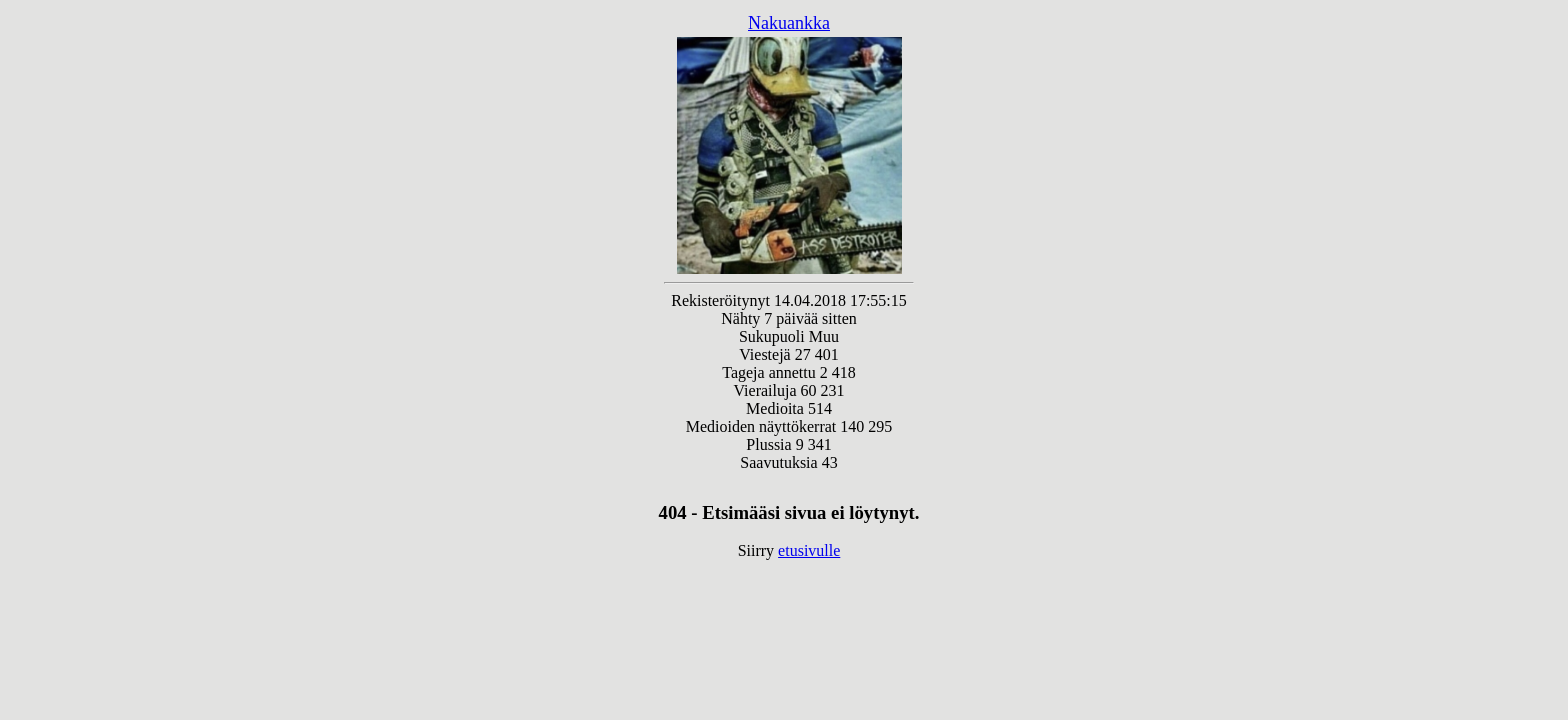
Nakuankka (789, 23)
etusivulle (809, 550)
